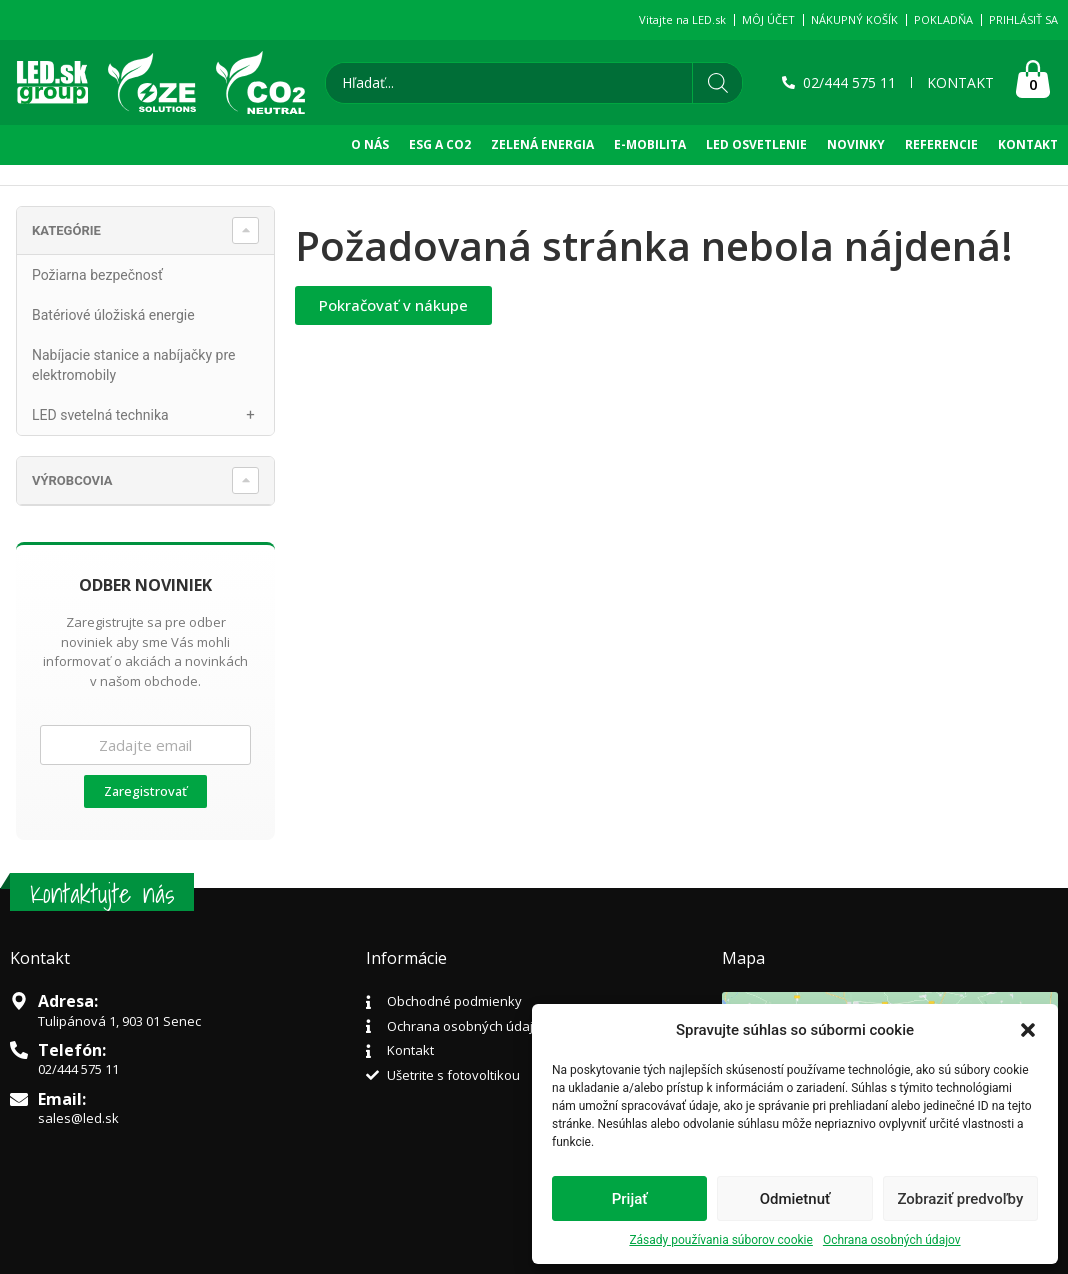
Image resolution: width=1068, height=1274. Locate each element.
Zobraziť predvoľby (960, 1199)
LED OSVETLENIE (756, 144)
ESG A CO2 (440, 144)
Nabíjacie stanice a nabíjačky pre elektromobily (133, 365)
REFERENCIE (941, 144)
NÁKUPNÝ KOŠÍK (854, 19)
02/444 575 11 (78, 1069)
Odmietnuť (795, 1199)
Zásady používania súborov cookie (721, 1240)
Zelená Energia (542, 144)
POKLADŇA (943, 19)
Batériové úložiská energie (113, 315)
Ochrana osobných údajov (892, 1240)
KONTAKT (1028, 144)
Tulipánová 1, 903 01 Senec (119, 1021)
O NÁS (370, 144)
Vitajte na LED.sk (682, 19)
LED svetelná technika (153, 415)
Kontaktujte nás (102, 893)
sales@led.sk (78, 1118)
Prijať (630, 1199)
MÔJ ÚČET (768, 19)
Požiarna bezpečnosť (97, 275)
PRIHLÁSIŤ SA (1023, 19)
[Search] (717, 83)
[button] (1028, 1030)
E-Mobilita (650, 144)
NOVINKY (856, 144)
